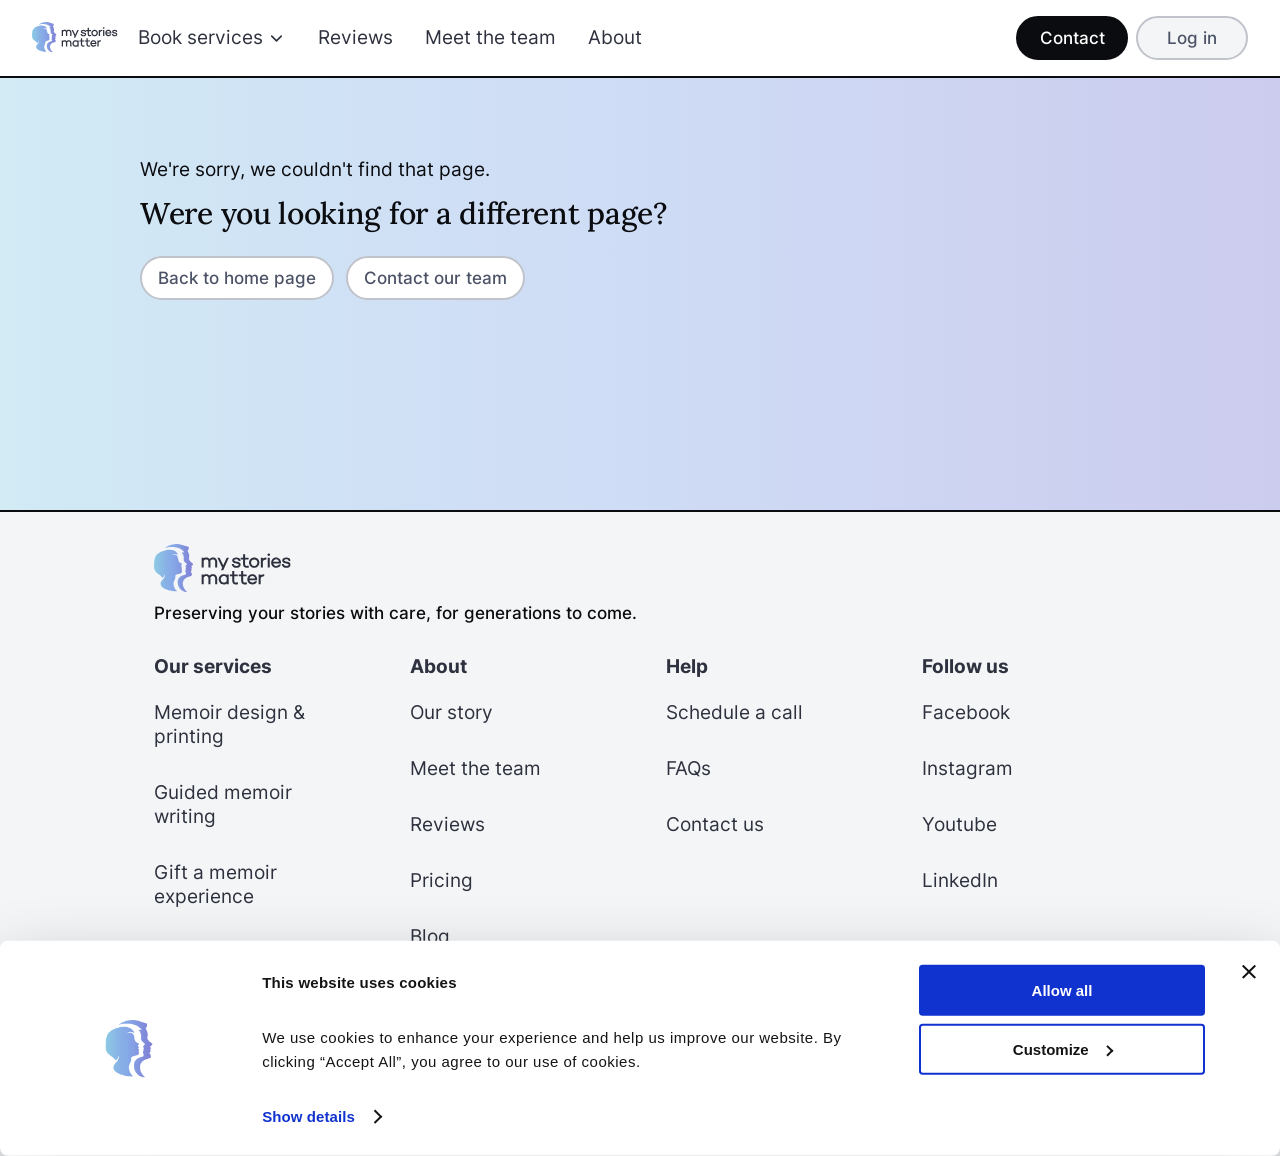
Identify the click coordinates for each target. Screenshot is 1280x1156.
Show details (308, 1116)
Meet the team (490, 37)
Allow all (1062, 990)
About (615, 37)
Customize (1063, 1048)
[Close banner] (1249, 972)
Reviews (355, 37)
